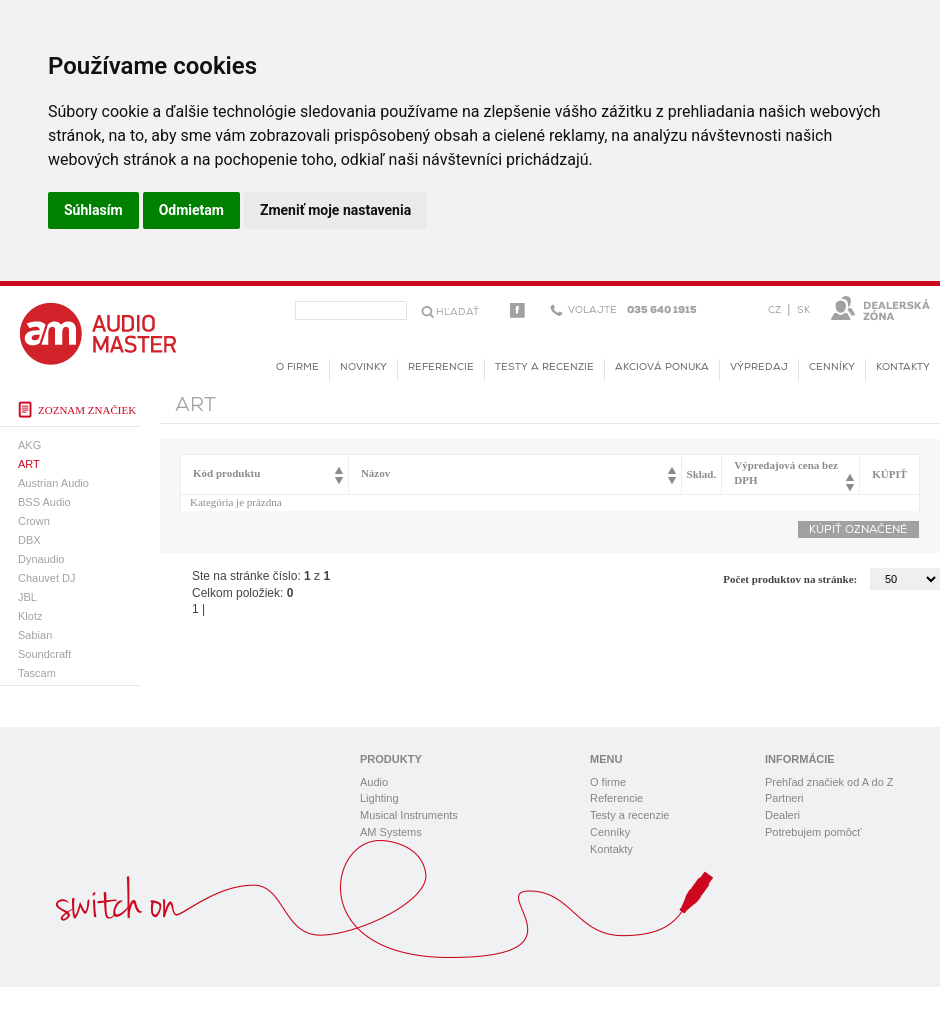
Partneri (784, 798)
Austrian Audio (53, 483)
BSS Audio (44, 502)
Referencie (441, 367)
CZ (774, 310)
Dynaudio (41, 559)
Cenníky (832, 367)
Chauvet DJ (46, 578)
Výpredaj (759, 367)
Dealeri (782, 815)
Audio (374, 782)
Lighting (379, 798)
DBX (29, 540)
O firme (297, 367)
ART (29, 464)
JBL (27, 597)
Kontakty (903, 367)
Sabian (35, 635)
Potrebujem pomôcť (813, 832)
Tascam (37, 673)
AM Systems (391, 832)
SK (803, 310)
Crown (34, 521)
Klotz (30, 616)
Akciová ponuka (662, 367)
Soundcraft (44, 654)
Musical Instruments (409, 815)
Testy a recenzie (544, 367)
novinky (363, 367)
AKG (29, 445)
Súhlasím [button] (93, 210)
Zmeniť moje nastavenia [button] (335, 210)
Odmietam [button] (191, 210)
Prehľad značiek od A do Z (829, 782)
